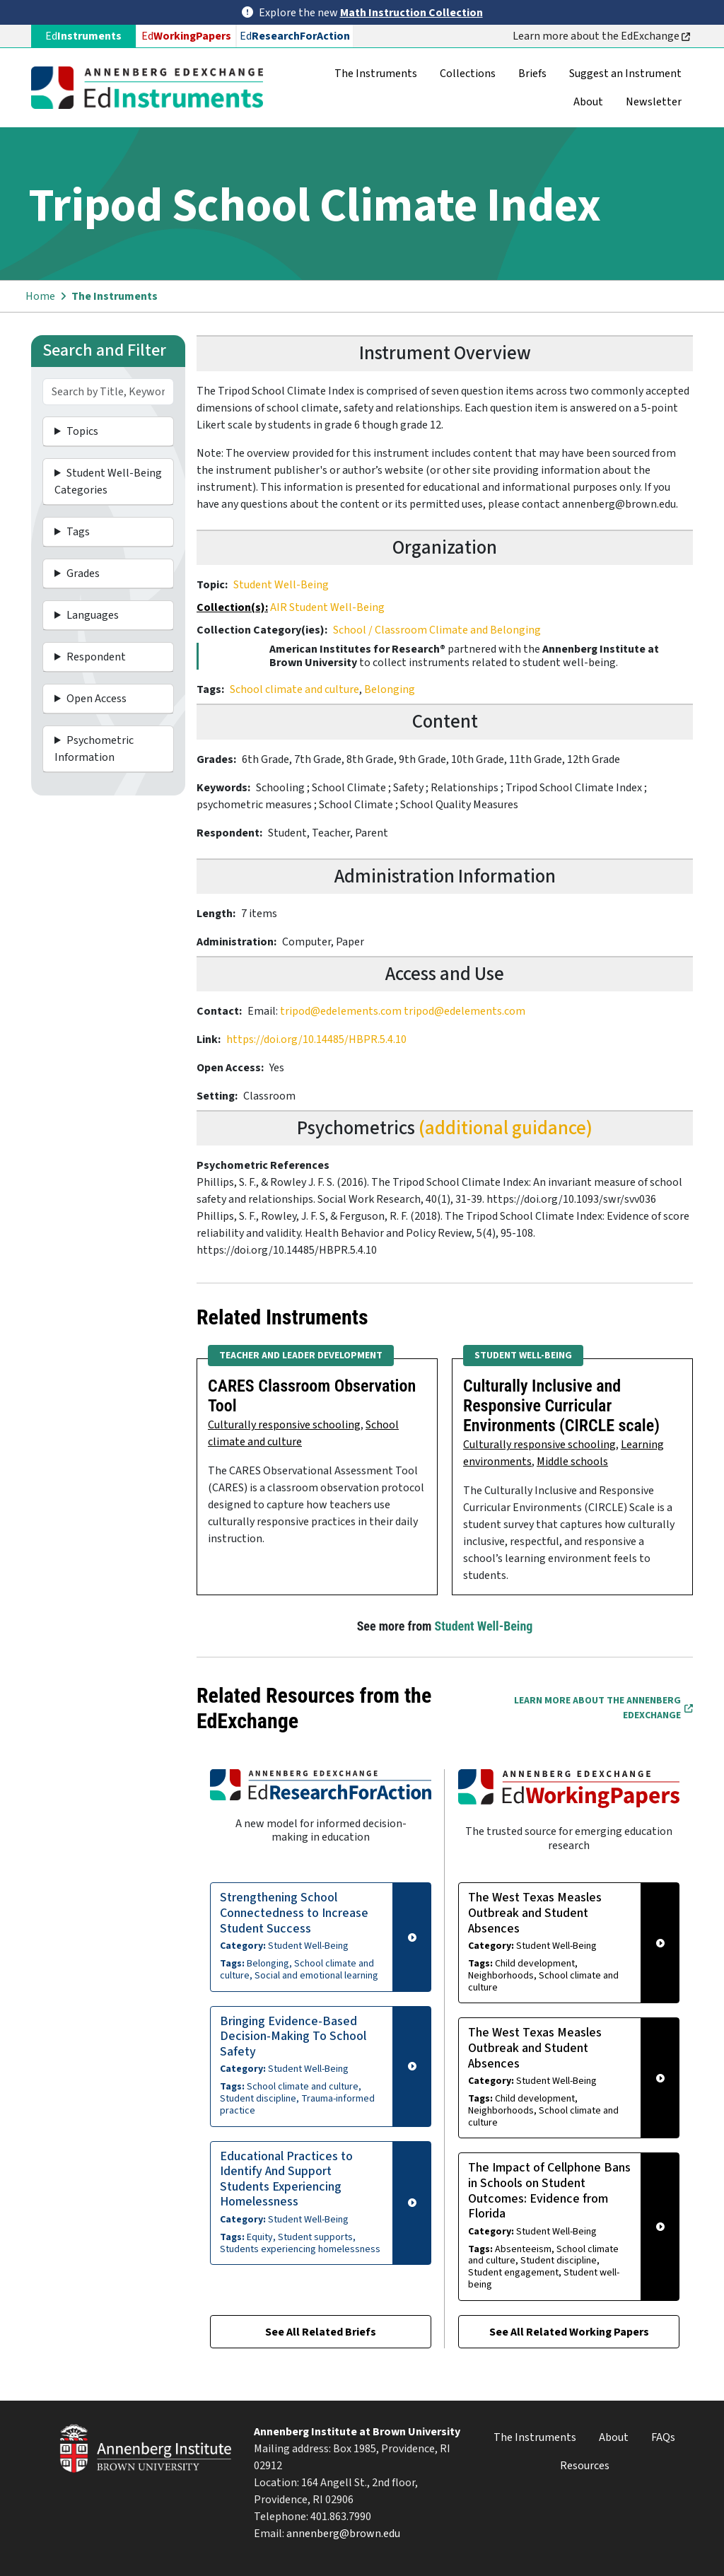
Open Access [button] (96, 698)
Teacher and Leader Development (301, 1355)
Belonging (389, 689)
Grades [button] (83, 573)
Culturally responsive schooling (284, 1425)
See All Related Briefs (320, 2332)
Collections (468, 73)
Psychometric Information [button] (94, 749)
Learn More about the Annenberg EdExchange (603, 1708)
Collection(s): (232, 607)
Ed (186, 36)
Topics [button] (82, 431)
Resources (584, 2465)
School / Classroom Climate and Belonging (437, 630)
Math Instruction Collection (411, 13)
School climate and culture (294, 689)
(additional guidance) (505, 1128)
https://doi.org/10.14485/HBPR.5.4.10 (316, 1039)
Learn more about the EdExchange (601, 36)
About (588, 102)
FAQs (663, 2437)
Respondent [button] (96, 657)
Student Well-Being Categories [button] (108, 481)
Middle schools (572, 1461)
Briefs (532, 73)
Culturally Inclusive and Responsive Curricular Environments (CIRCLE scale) (561, 1405)
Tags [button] (78, 532)
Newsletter (654, 102)
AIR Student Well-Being (327, 607)
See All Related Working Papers (569, 2332)
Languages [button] (92, 615)
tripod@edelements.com (341, 1011)
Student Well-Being (281, 585)
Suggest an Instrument (625, 73)
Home (40, 296)
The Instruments (375, 73)
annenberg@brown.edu (343, 2533)
